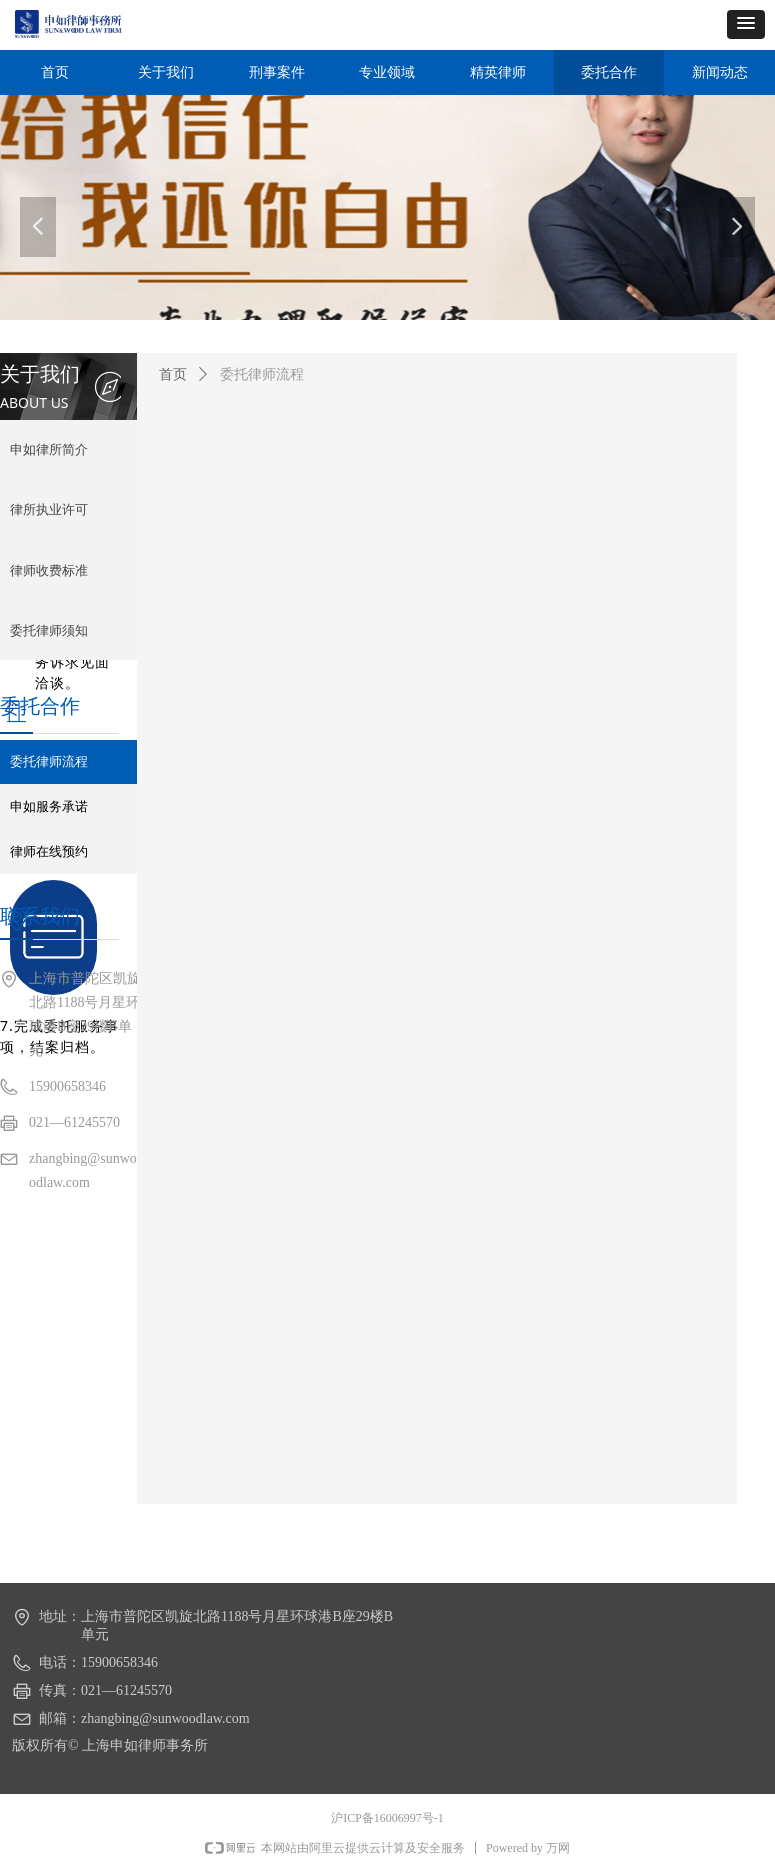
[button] (746, 24)
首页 (173, 374)
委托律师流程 (262, 374)
